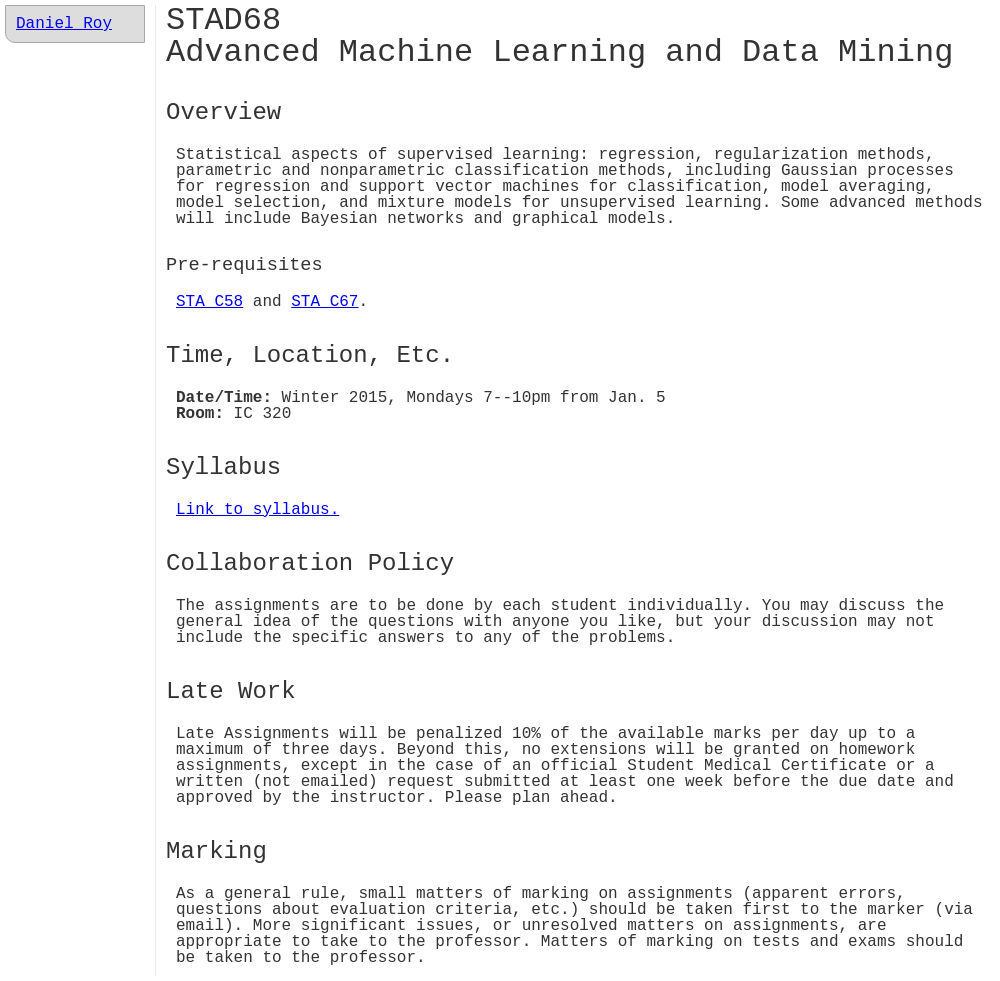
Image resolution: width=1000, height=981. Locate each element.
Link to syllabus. (257, 510)
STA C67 (324, 302)
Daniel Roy (64, 24)
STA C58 (209, 302)
